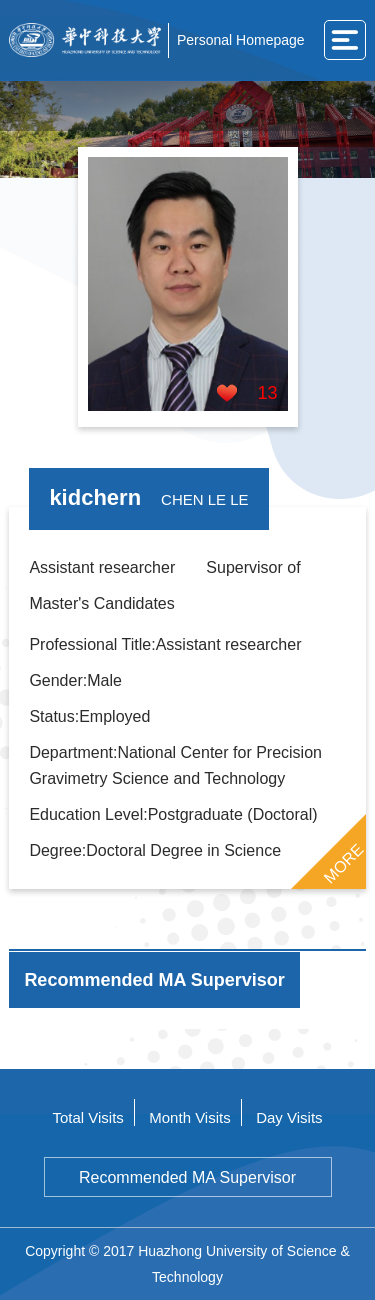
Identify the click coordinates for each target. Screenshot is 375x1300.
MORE (343, 863)
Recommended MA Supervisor (187, 1177)
